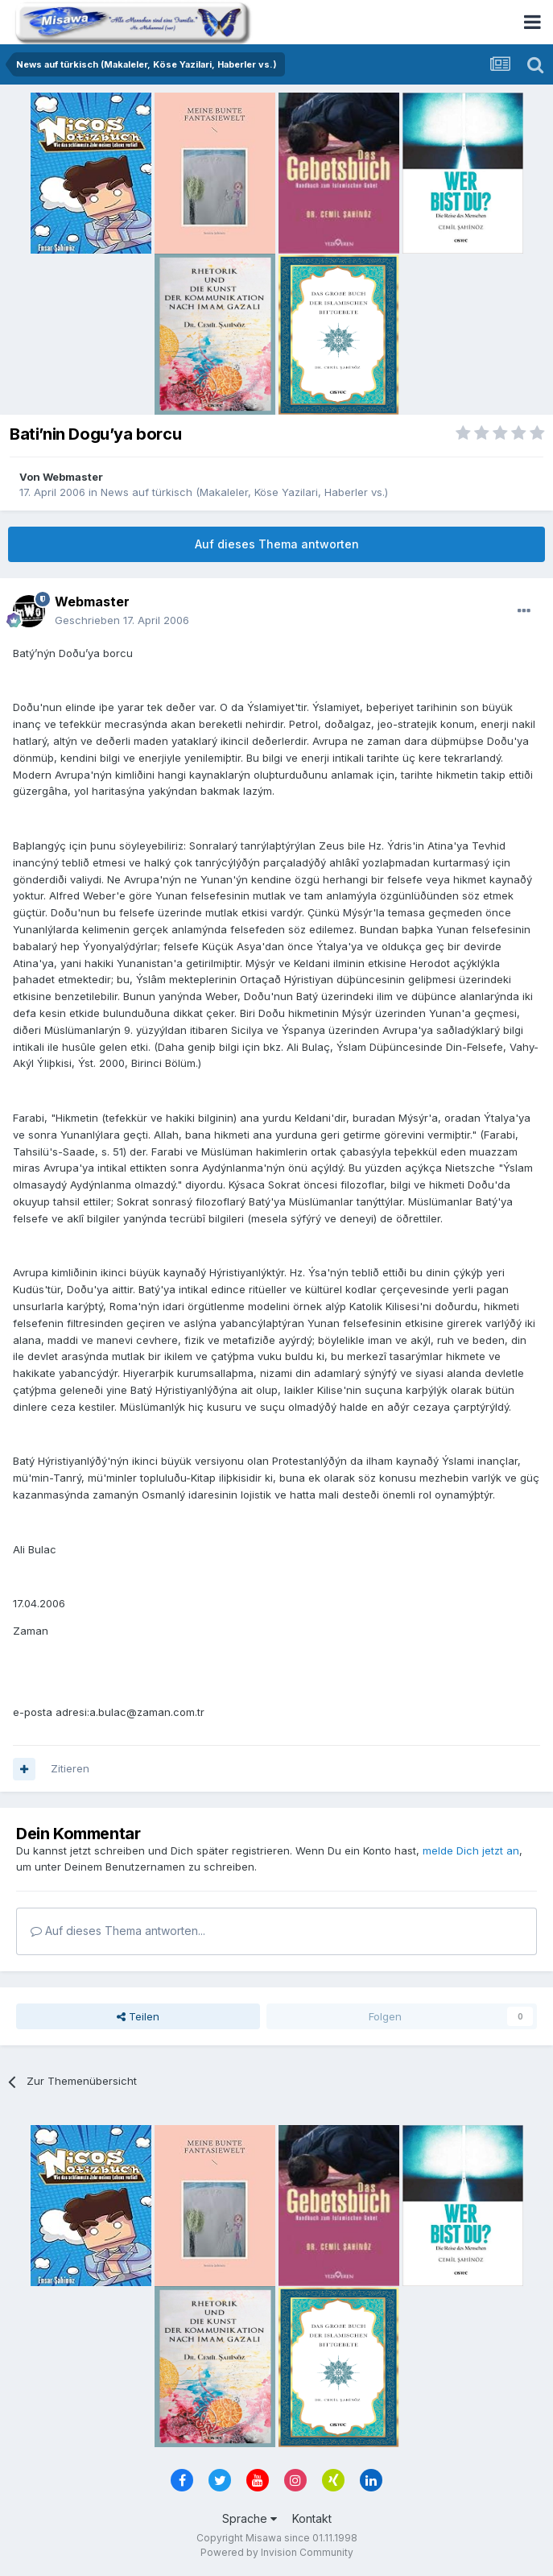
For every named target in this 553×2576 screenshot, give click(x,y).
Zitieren (70, 1768)
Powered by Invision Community (276, 2552)
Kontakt (312, 2518)
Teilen (138, 2016)
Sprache (249, 2518)
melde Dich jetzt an (471, 1850)
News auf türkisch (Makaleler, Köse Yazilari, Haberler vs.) (244, 492)
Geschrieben (122, 620)
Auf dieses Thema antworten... (118, 1930)
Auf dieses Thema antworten (277, 544)
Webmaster (73, 476)
